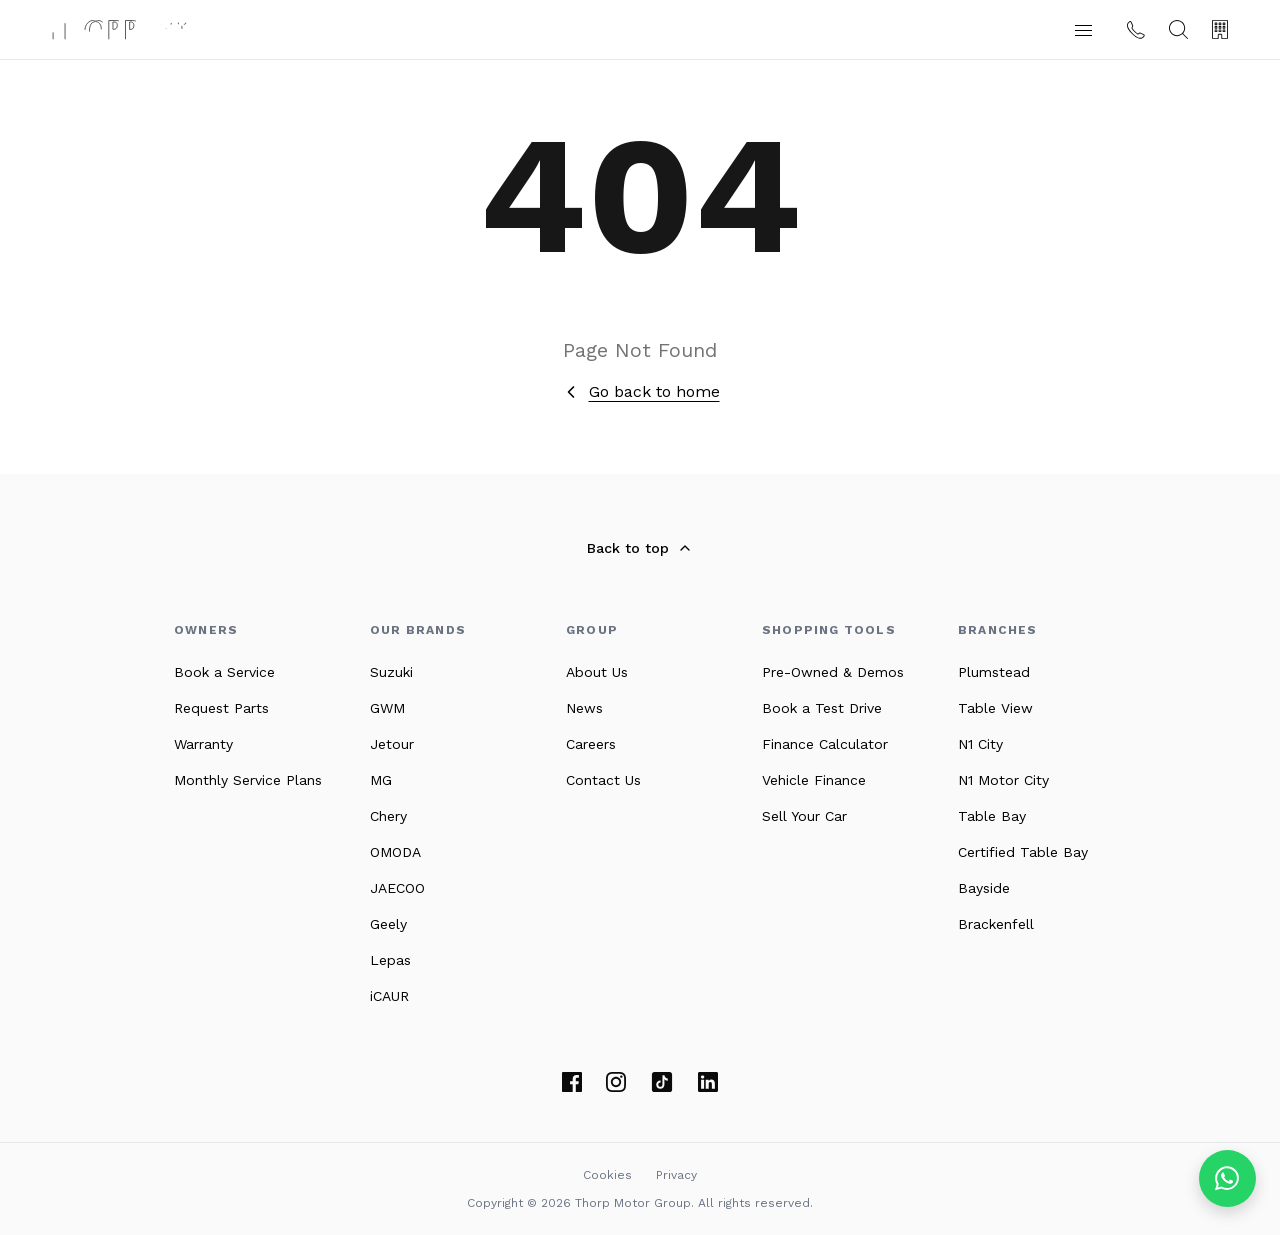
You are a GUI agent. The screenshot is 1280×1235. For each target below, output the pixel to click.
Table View (995, 708)
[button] (1083, 30)
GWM (387, 708)
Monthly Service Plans (248, 780)
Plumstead (994, 672)
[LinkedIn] (708, 1082)
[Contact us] (1136, 30)
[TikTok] (662, 1082)
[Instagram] (616, 1082)
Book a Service (224, 672)
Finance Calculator (825, 744)
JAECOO (397, 888)
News (584, 708)
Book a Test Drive (822, 708)
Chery (388, 816)
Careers (591, 744)
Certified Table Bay (1023, 852)
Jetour (392, 744)
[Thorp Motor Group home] (118, 30)
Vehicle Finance (814, 780)
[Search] (1178, 29)
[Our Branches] (1220, 29)
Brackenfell (996, 924)
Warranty (203, 744)
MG (381, 780)
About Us (597, 672)
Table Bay (992, 816)
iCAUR (389, 996)
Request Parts (221, 708)
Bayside (984, 888)
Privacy (676, 1175)
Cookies (607, 1175)
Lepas (390, 960)
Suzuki (391, 672)
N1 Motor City (1003, 780)
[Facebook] (572, 1082)
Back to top (640, 548)
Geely (388, 924)
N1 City (980, 744)
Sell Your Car (804, 816)
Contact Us (603, 780)
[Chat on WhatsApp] (1227, 1178)
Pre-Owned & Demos (833, 672)
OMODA (395, 852)
